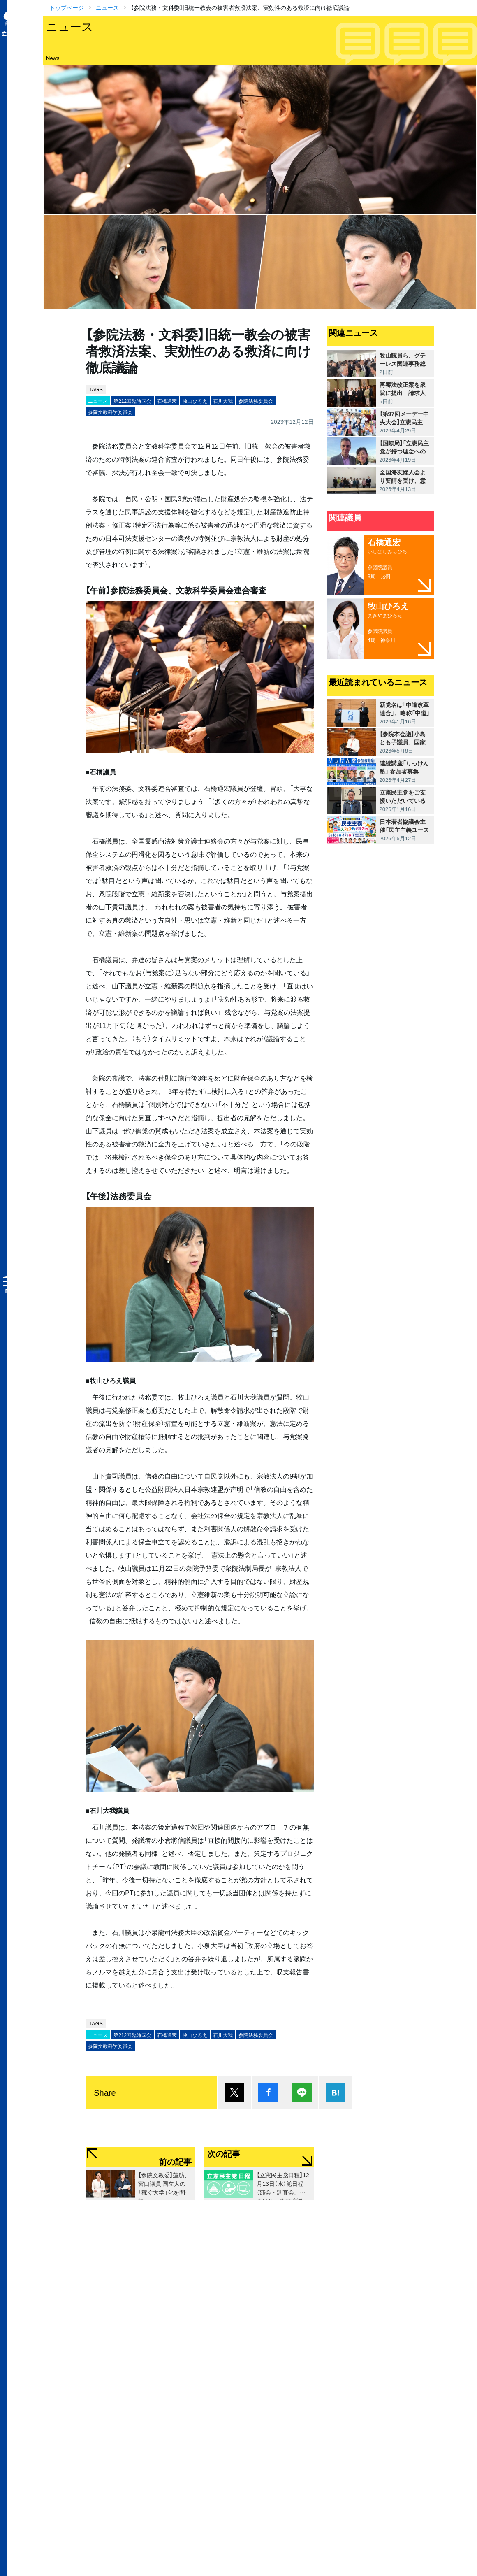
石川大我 (223, 401)
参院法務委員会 (255, 401)
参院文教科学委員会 (110, 412)
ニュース (107, 7)
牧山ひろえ (195, 401)
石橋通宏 (167, 401)
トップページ (66, 7)
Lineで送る (302, 2092)
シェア (268, 2092)
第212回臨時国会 (132, 401)
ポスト (234, 2092)
